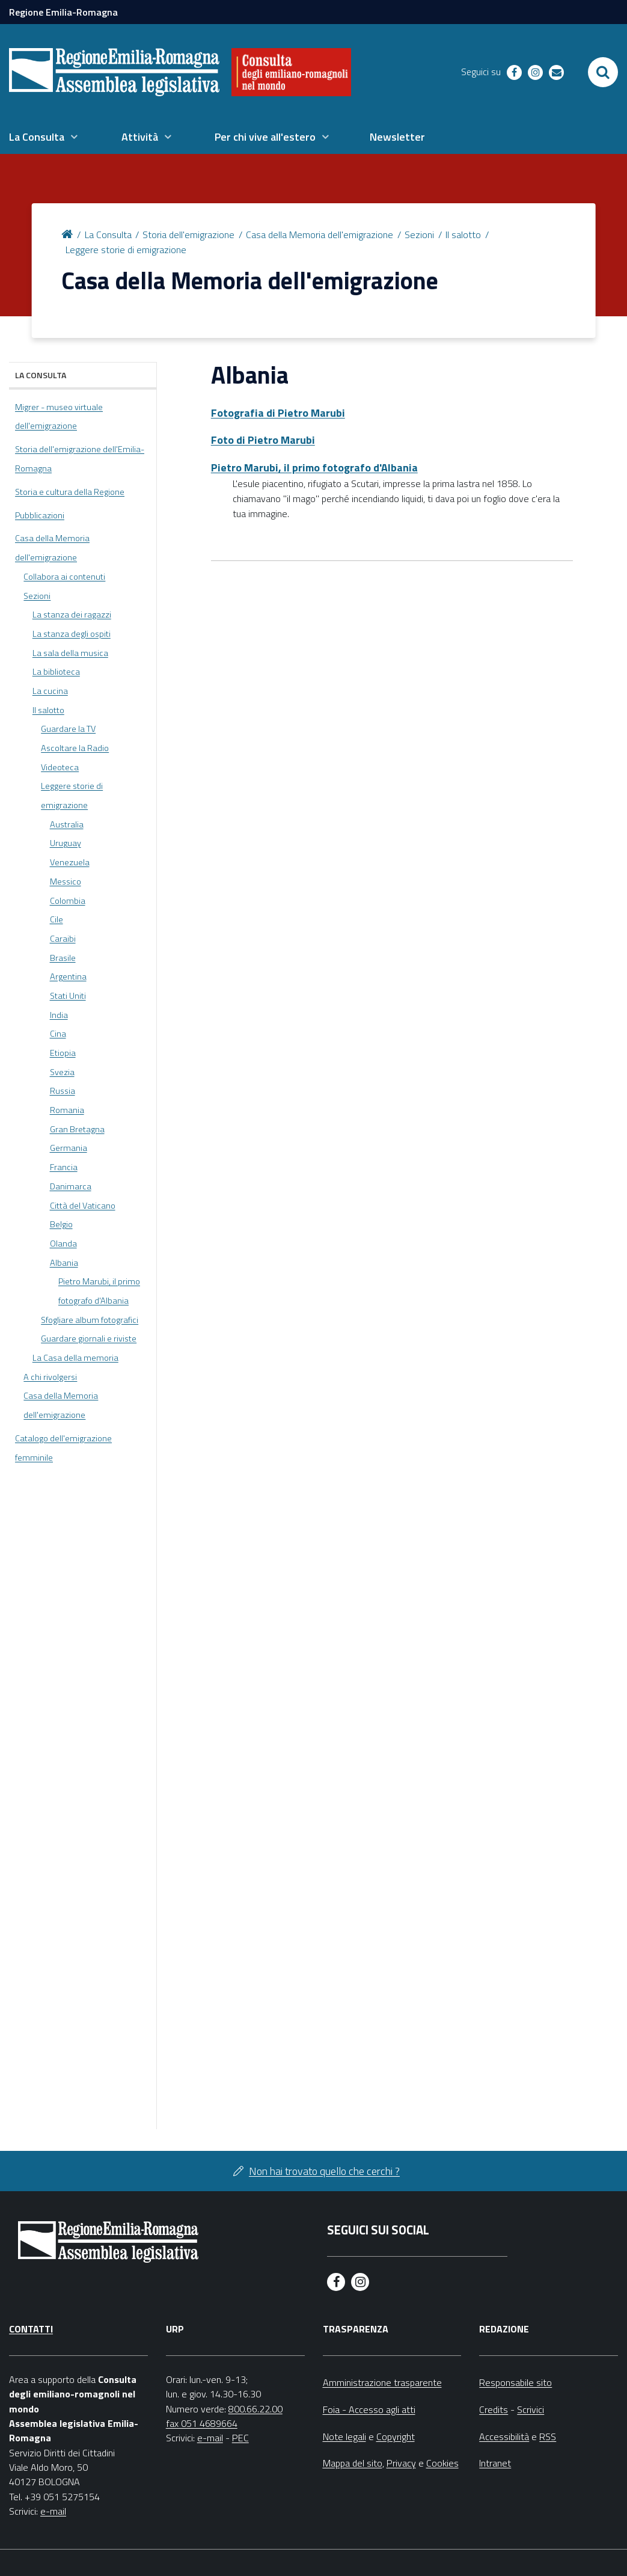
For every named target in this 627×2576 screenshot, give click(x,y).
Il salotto (463, 234)
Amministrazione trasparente (382, 2382)
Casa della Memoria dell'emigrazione (319, 234)
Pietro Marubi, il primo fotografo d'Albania (314, 467)
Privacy (401, 2463)
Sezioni (419, 234)
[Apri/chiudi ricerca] (603, 72)
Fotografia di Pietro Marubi (278, 413)
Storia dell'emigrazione (188, 234)
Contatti (31, 2329)
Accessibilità (504, 2436)
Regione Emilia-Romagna (63, 12)
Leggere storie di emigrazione (126, 249)
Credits (493, 2409)
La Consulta (108, 234)
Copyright (395, 2436)
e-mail (53, 2511)
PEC (240, 2437)
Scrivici (530, 2409)
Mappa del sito (352, 2463)
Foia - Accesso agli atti (369, 2409)
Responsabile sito (515, 2382)
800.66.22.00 (255, 2409)
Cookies (442, 2463)
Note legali (344, 2436)
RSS (547, 2436)
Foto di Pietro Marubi (263, 440)
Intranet (495, 2463)
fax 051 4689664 (201, 2423)
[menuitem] (43, 137)
